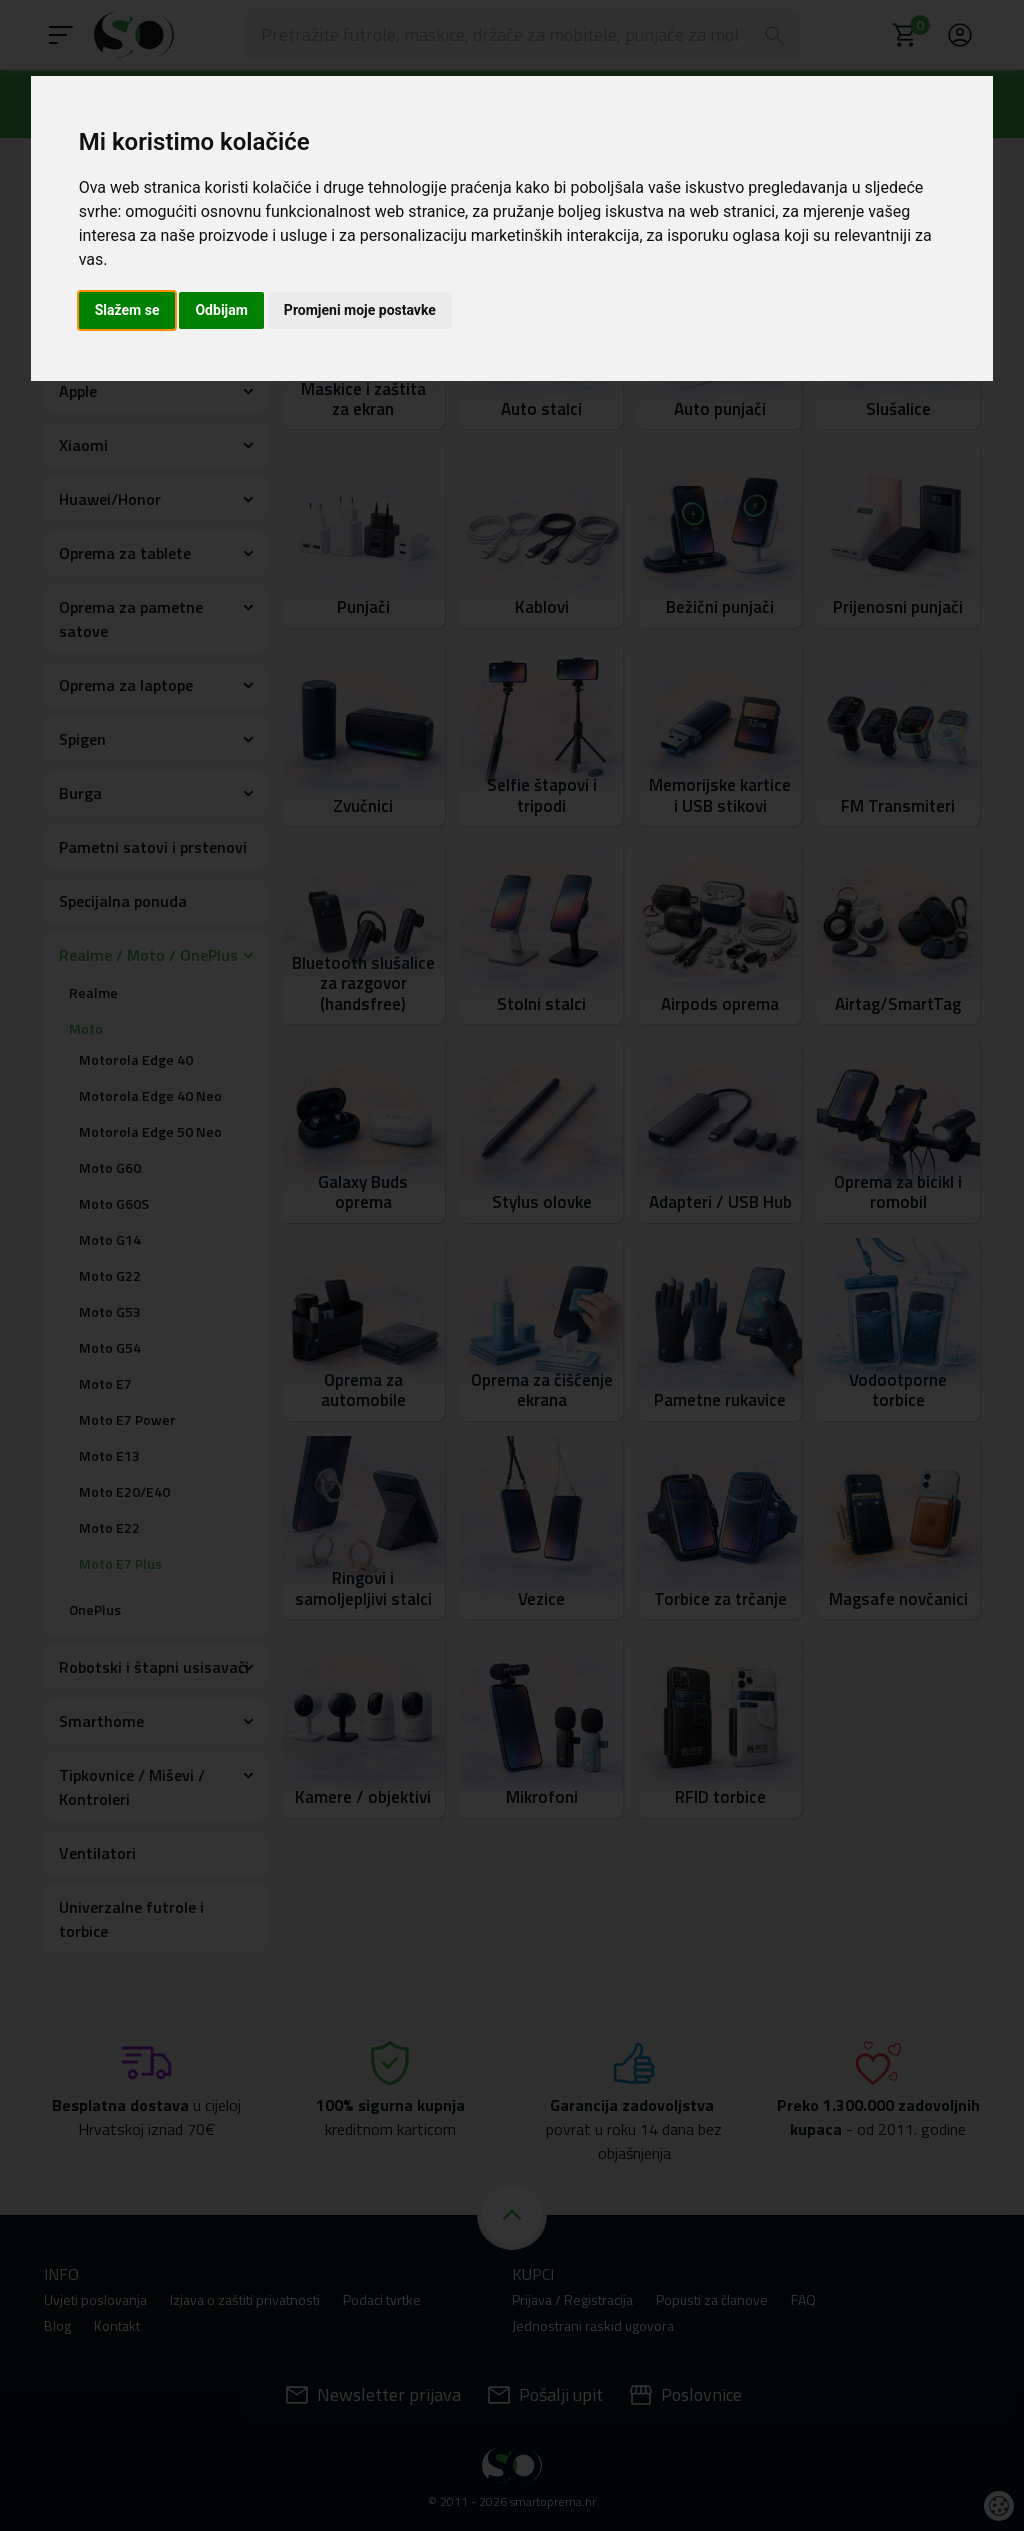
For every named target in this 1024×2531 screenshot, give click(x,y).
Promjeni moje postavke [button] (360, 310)
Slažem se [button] (127, 310)
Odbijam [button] (221, 310)
